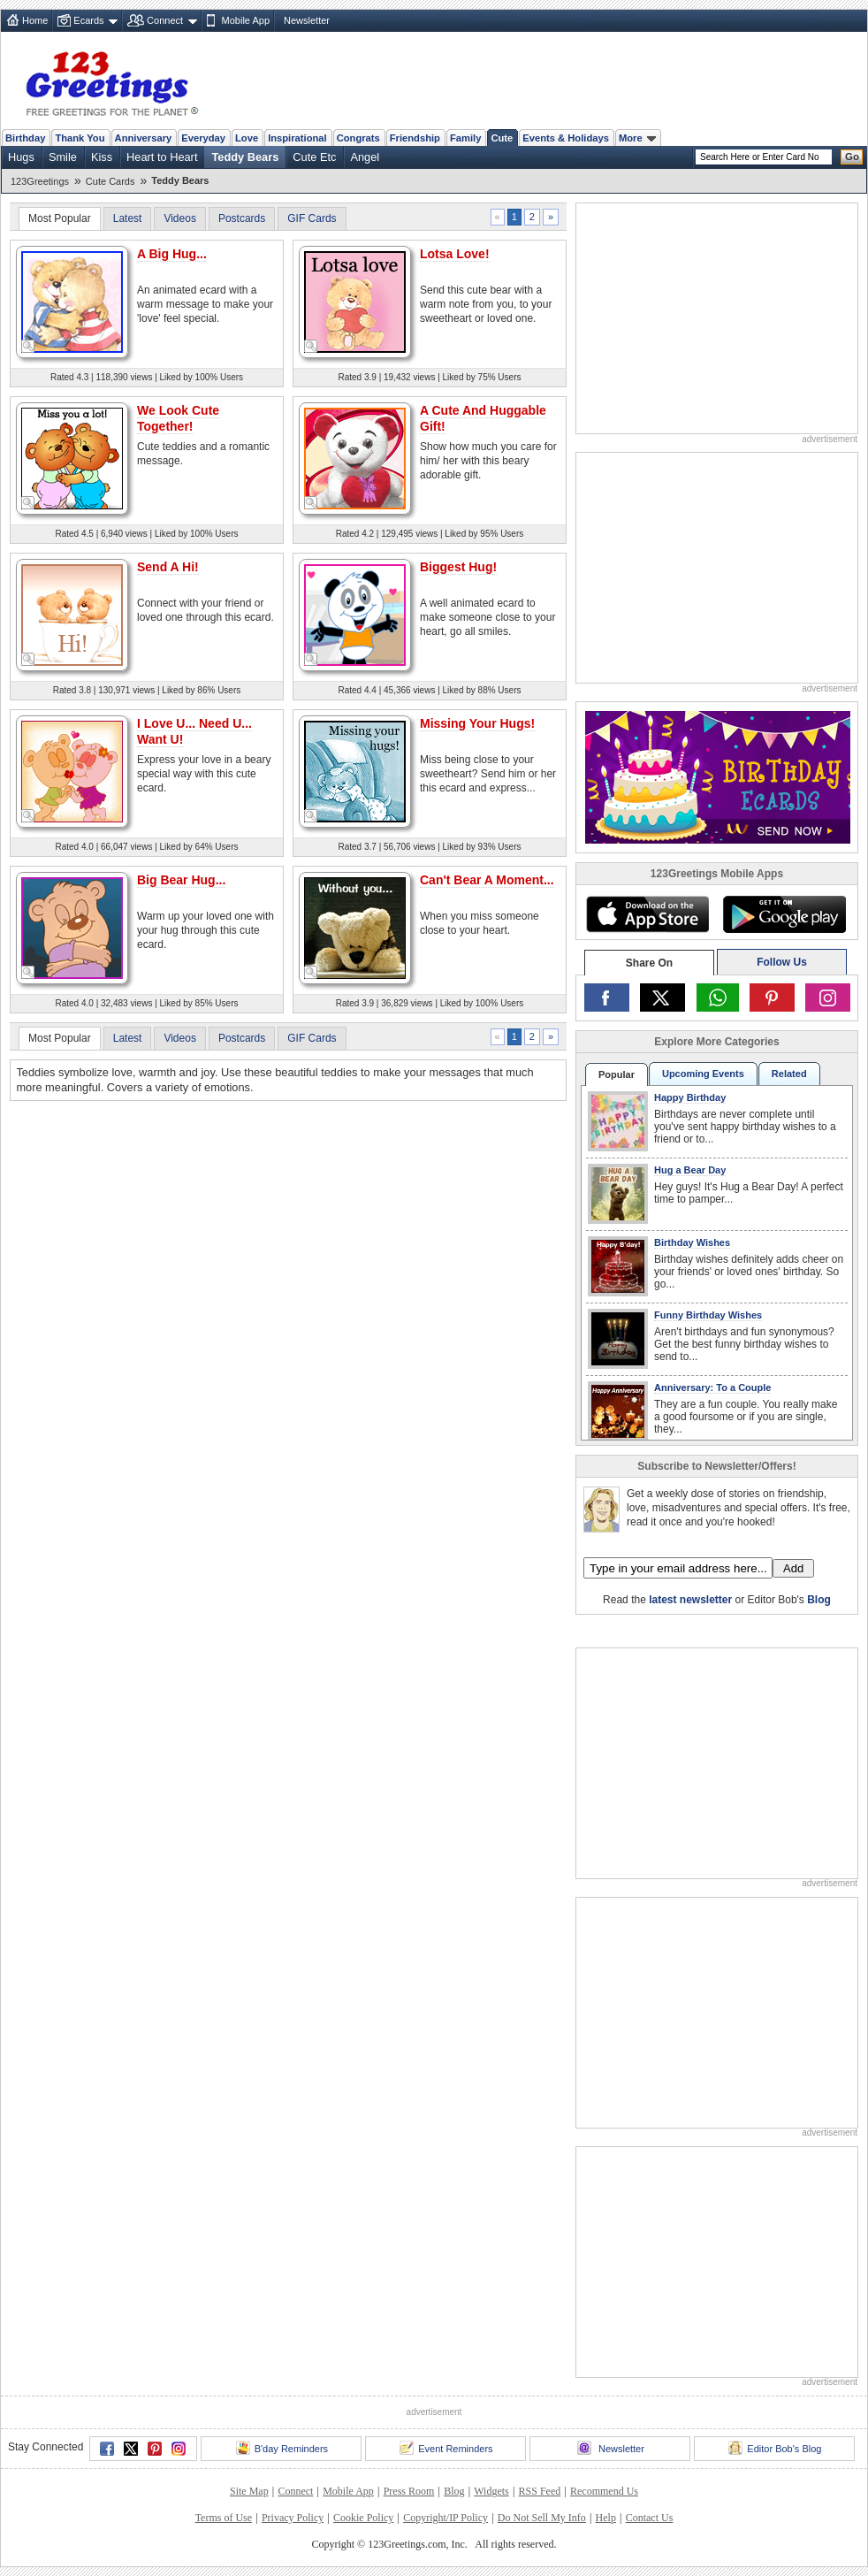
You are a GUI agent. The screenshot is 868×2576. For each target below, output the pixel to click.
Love (246, 138)
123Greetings (40, 181)
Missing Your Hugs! (477, 723)
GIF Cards (311, 218)
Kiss (101, 157)
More (637, 138)
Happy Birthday (690, 1097)
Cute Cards (110, 181)
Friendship (415, 138)
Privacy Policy (293, 2517)
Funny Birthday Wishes (708, 1315)
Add (793, 1568)
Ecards (88, 20)
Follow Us (782, 962)
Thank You (79, 138)
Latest (127, 218)
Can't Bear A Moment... (487, 880)
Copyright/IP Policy (445, 2517)
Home (35, 20)
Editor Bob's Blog (774, 2448)
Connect (165, 20)
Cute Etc (314, 157)
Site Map (249, 2491)
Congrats (358, 138)
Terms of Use (223, 2517)
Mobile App (246, 20)
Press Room (409, 2491)
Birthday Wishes (692, 1242)
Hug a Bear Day (690, 1170)
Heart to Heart (161, 157)
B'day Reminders (282, 2448)
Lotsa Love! (455, 254)
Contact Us (650, 2517)
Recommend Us (604, 2491)
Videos (179, 218)
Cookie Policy (363, 2517)
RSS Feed (540, 2491)
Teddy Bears (244, 157)
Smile (63, 157)
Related (789, 1073)
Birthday (25, 138)
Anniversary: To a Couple (712, 1387)
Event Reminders (446, 2448)
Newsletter (307, 20)
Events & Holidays (565, 138)
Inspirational (297, 138)
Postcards (241, 218)
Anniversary (143, 138)
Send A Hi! (168, 567)
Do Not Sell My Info (542, 2517)
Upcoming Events (703, 1073)
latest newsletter (690, 1600)
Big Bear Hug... (181, 880)
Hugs (21, 157)
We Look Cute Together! (178, 418)
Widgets (491, 2491)
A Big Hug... (172, 254)
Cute (502, 138)
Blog (819, 1600)
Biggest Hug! (458, 567)
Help (606, 2517)
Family (465, 138)
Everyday (203, 138)
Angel (364, 157)
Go (852, 156)
